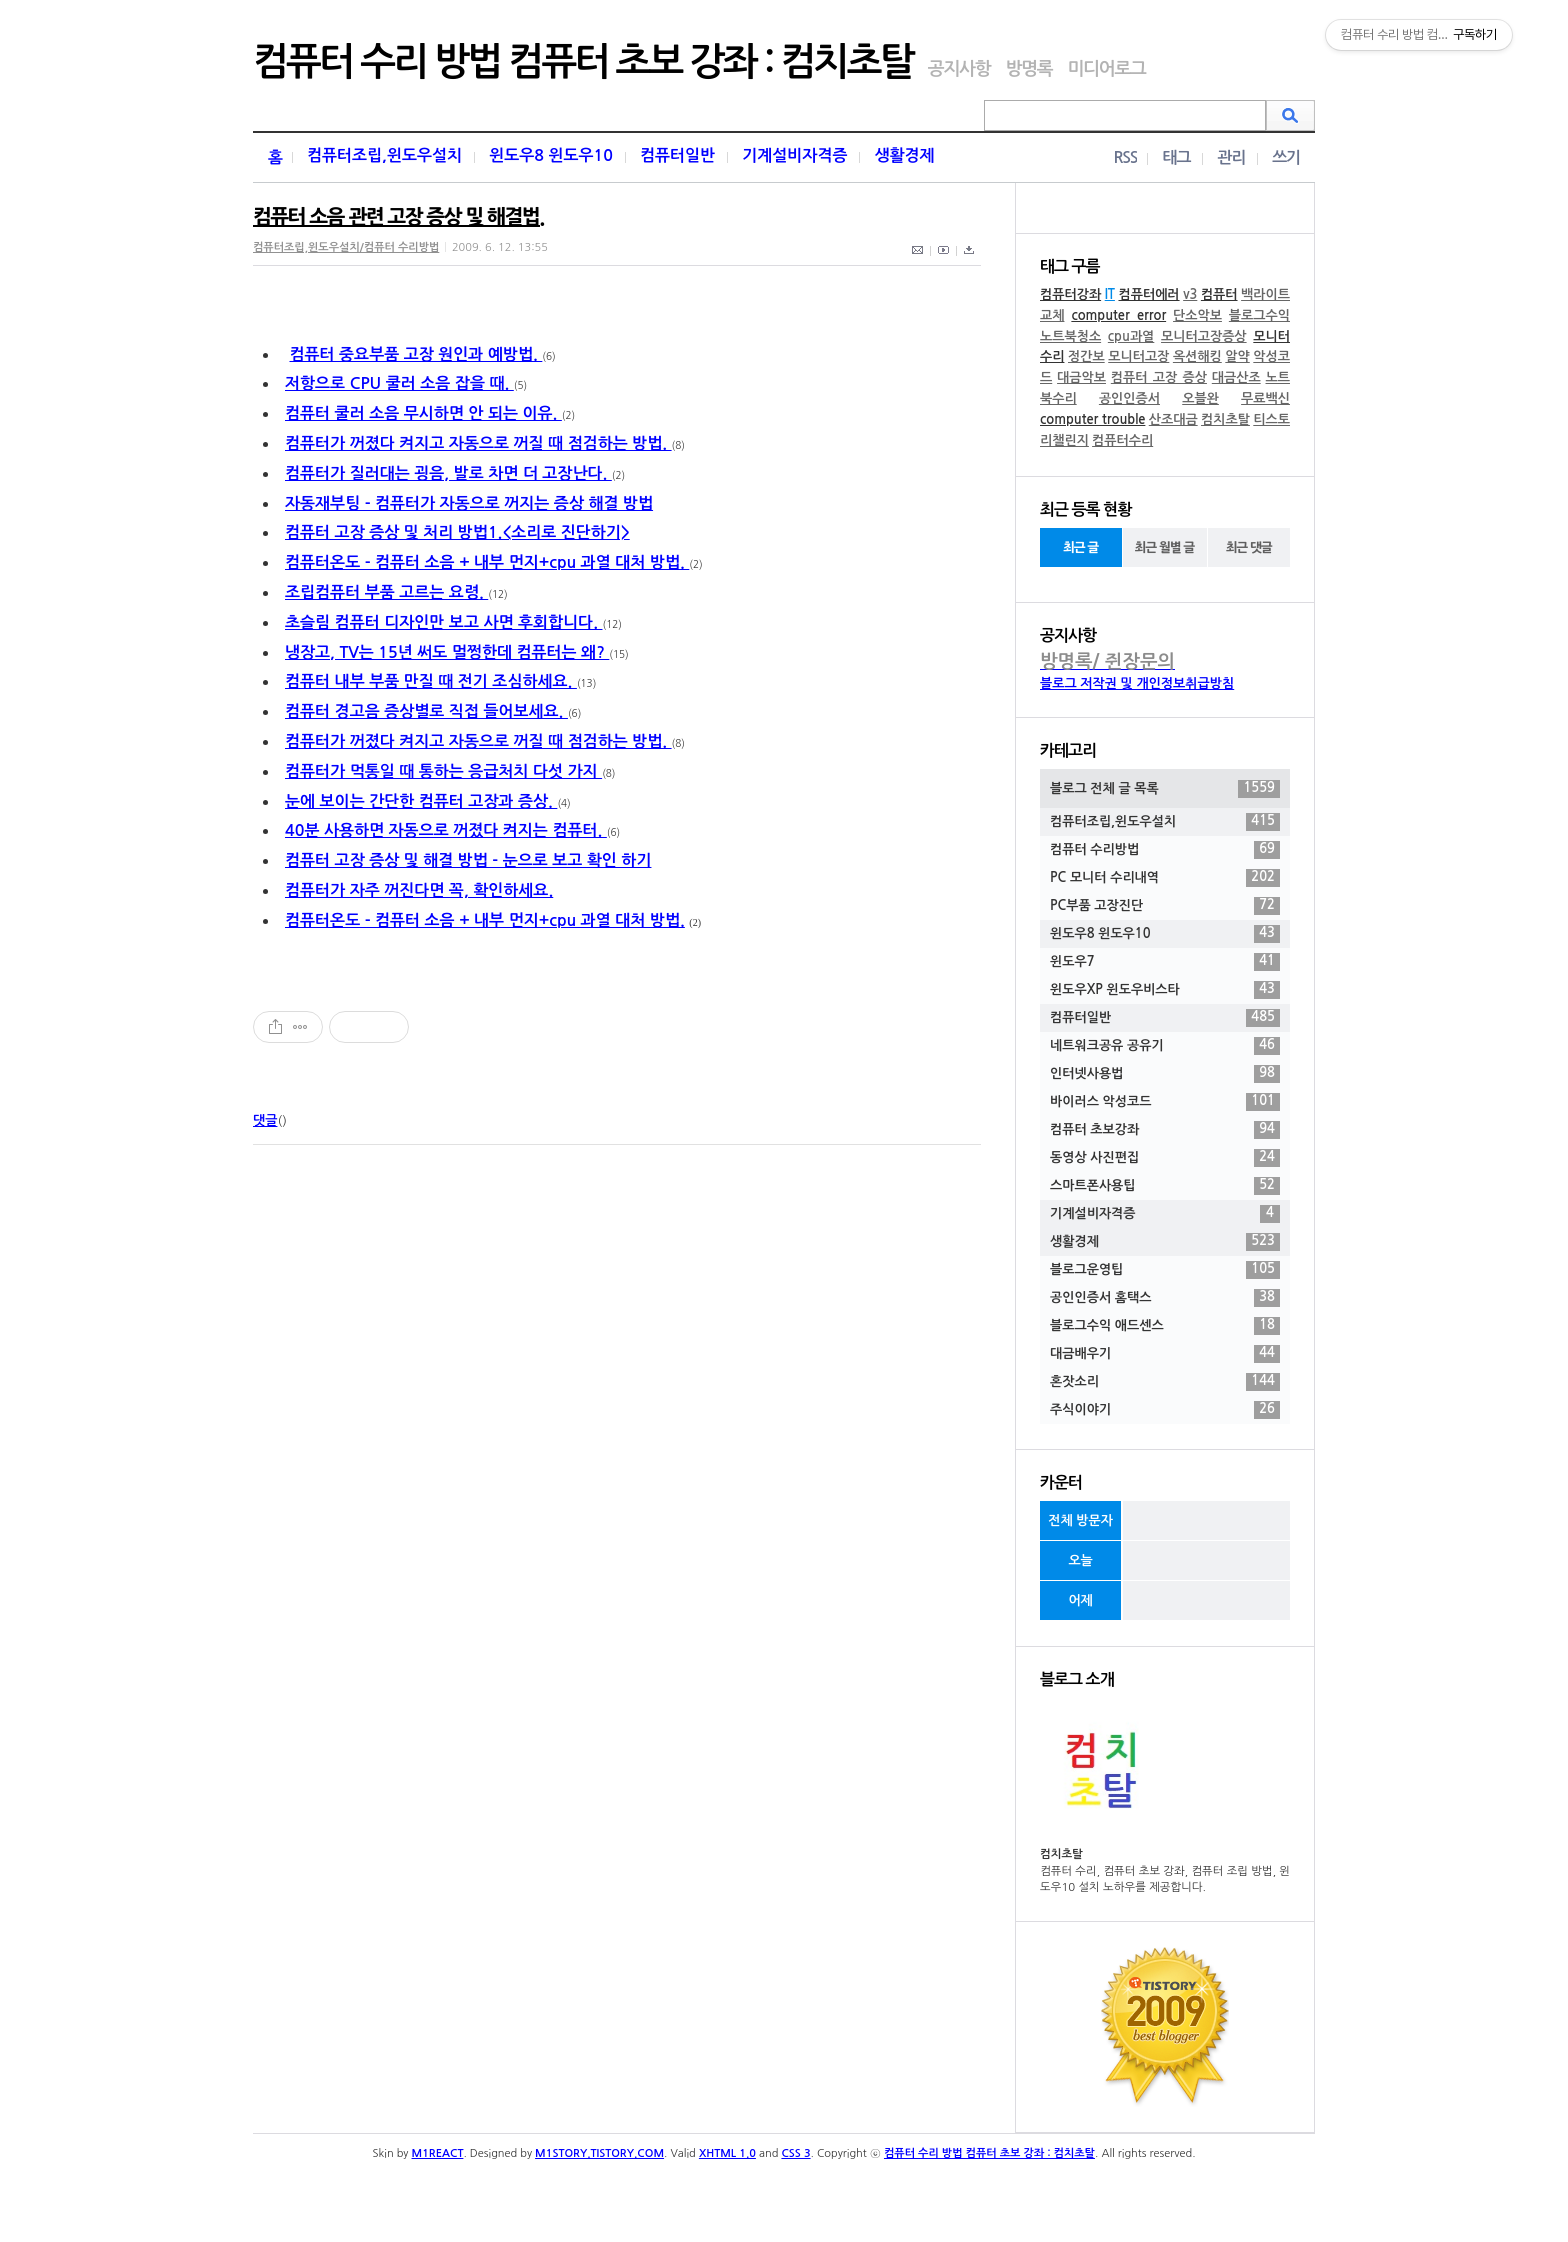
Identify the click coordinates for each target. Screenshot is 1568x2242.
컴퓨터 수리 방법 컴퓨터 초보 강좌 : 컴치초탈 (583, 62)
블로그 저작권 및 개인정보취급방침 (1137, 683)
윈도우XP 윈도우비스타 (1165, 990)
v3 (1190, 294)
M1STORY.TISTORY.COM (599, 2153)
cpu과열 (1131, 336)
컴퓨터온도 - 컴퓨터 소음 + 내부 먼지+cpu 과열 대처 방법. (487, 562)
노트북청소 (1070, 336)
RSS (1125, 157)
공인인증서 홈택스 (1165, 1298)
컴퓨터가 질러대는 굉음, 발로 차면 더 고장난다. (448, 473)
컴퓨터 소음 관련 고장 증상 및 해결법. (398, 217)
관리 (1231, 157)
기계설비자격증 (794, 155)
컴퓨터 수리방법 (1165, 850)
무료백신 (1265, 398)
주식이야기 (1165, 1410)
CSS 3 (795, 2153)
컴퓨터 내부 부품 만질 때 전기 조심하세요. (431, 681)
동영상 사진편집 (1165, 1158)
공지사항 (959, 69)
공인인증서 (1129, 398)
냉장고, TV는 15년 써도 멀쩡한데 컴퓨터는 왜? (447, 652)
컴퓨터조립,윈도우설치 (384, 155)
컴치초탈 (1225, 419)
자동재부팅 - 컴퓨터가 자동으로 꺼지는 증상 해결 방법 (469, 503)
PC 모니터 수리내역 (1165, 878)
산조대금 (1173, 419)
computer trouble (1092, 419)
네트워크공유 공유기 (1165, 1046)
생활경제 (904, 155)
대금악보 (1081, 377)
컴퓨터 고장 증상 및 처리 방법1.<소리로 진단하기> (457, 532)
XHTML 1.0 (727, 2153)
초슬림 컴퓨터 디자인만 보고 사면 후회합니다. (444, 622)
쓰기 (1286, 157)
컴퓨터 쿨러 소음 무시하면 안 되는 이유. (423, 413)
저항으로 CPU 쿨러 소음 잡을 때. (399, 383)
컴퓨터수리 (1122, 440)
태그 (1176, 157)
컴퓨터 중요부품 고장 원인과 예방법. (415, 354)
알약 (1237, 356)
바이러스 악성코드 (1165, 1102)
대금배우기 (1165, 1354)
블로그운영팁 (1165, 1270)
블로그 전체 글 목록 (1165, 789)
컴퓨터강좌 (1070, 294)
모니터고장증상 (1204, 336)
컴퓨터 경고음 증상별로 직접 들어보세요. (426, 711)
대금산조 (1236, 377)
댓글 (265, 1120)
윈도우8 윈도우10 (551, 155)
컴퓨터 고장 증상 (1159, 377)
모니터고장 (1138, 356)
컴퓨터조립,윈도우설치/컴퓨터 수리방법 (346, 247)
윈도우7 (1165, 962)
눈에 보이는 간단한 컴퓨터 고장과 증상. (421, 801)
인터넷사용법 (1165, 1074)
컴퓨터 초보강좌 (1165, 1130)
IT (1110, 294)
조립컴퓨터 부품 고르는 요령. (386, 592)
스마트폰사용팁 (1165, 1186)
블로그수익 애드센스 (1165, 1326)
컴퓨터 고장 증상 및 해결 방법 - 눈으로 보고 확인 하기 (468, 860)
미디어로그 (1106, 69)
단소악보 (1197, 315)
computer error (1118, 315)
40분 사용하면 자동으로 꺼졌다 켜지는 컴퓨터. (446, 830)
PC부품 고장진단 (1165, 906)
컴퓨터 (1219, 294)
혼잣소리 (1165, 1382)
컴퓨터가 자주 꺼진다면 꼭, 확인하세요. (419, 890)
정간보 (1086, 356)
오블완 (1200, 398)
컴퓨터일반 (677, 155)
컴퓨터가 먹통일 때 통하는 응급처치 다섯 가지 (443, 771)
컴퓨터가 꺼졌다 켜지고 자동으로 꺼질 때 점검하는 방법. (478, 443)
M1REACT (438, 2153)
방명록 (1028, 69)
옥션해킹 (1197, 356)
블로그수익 (1259, 315)
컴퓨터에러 (1148, 294)
